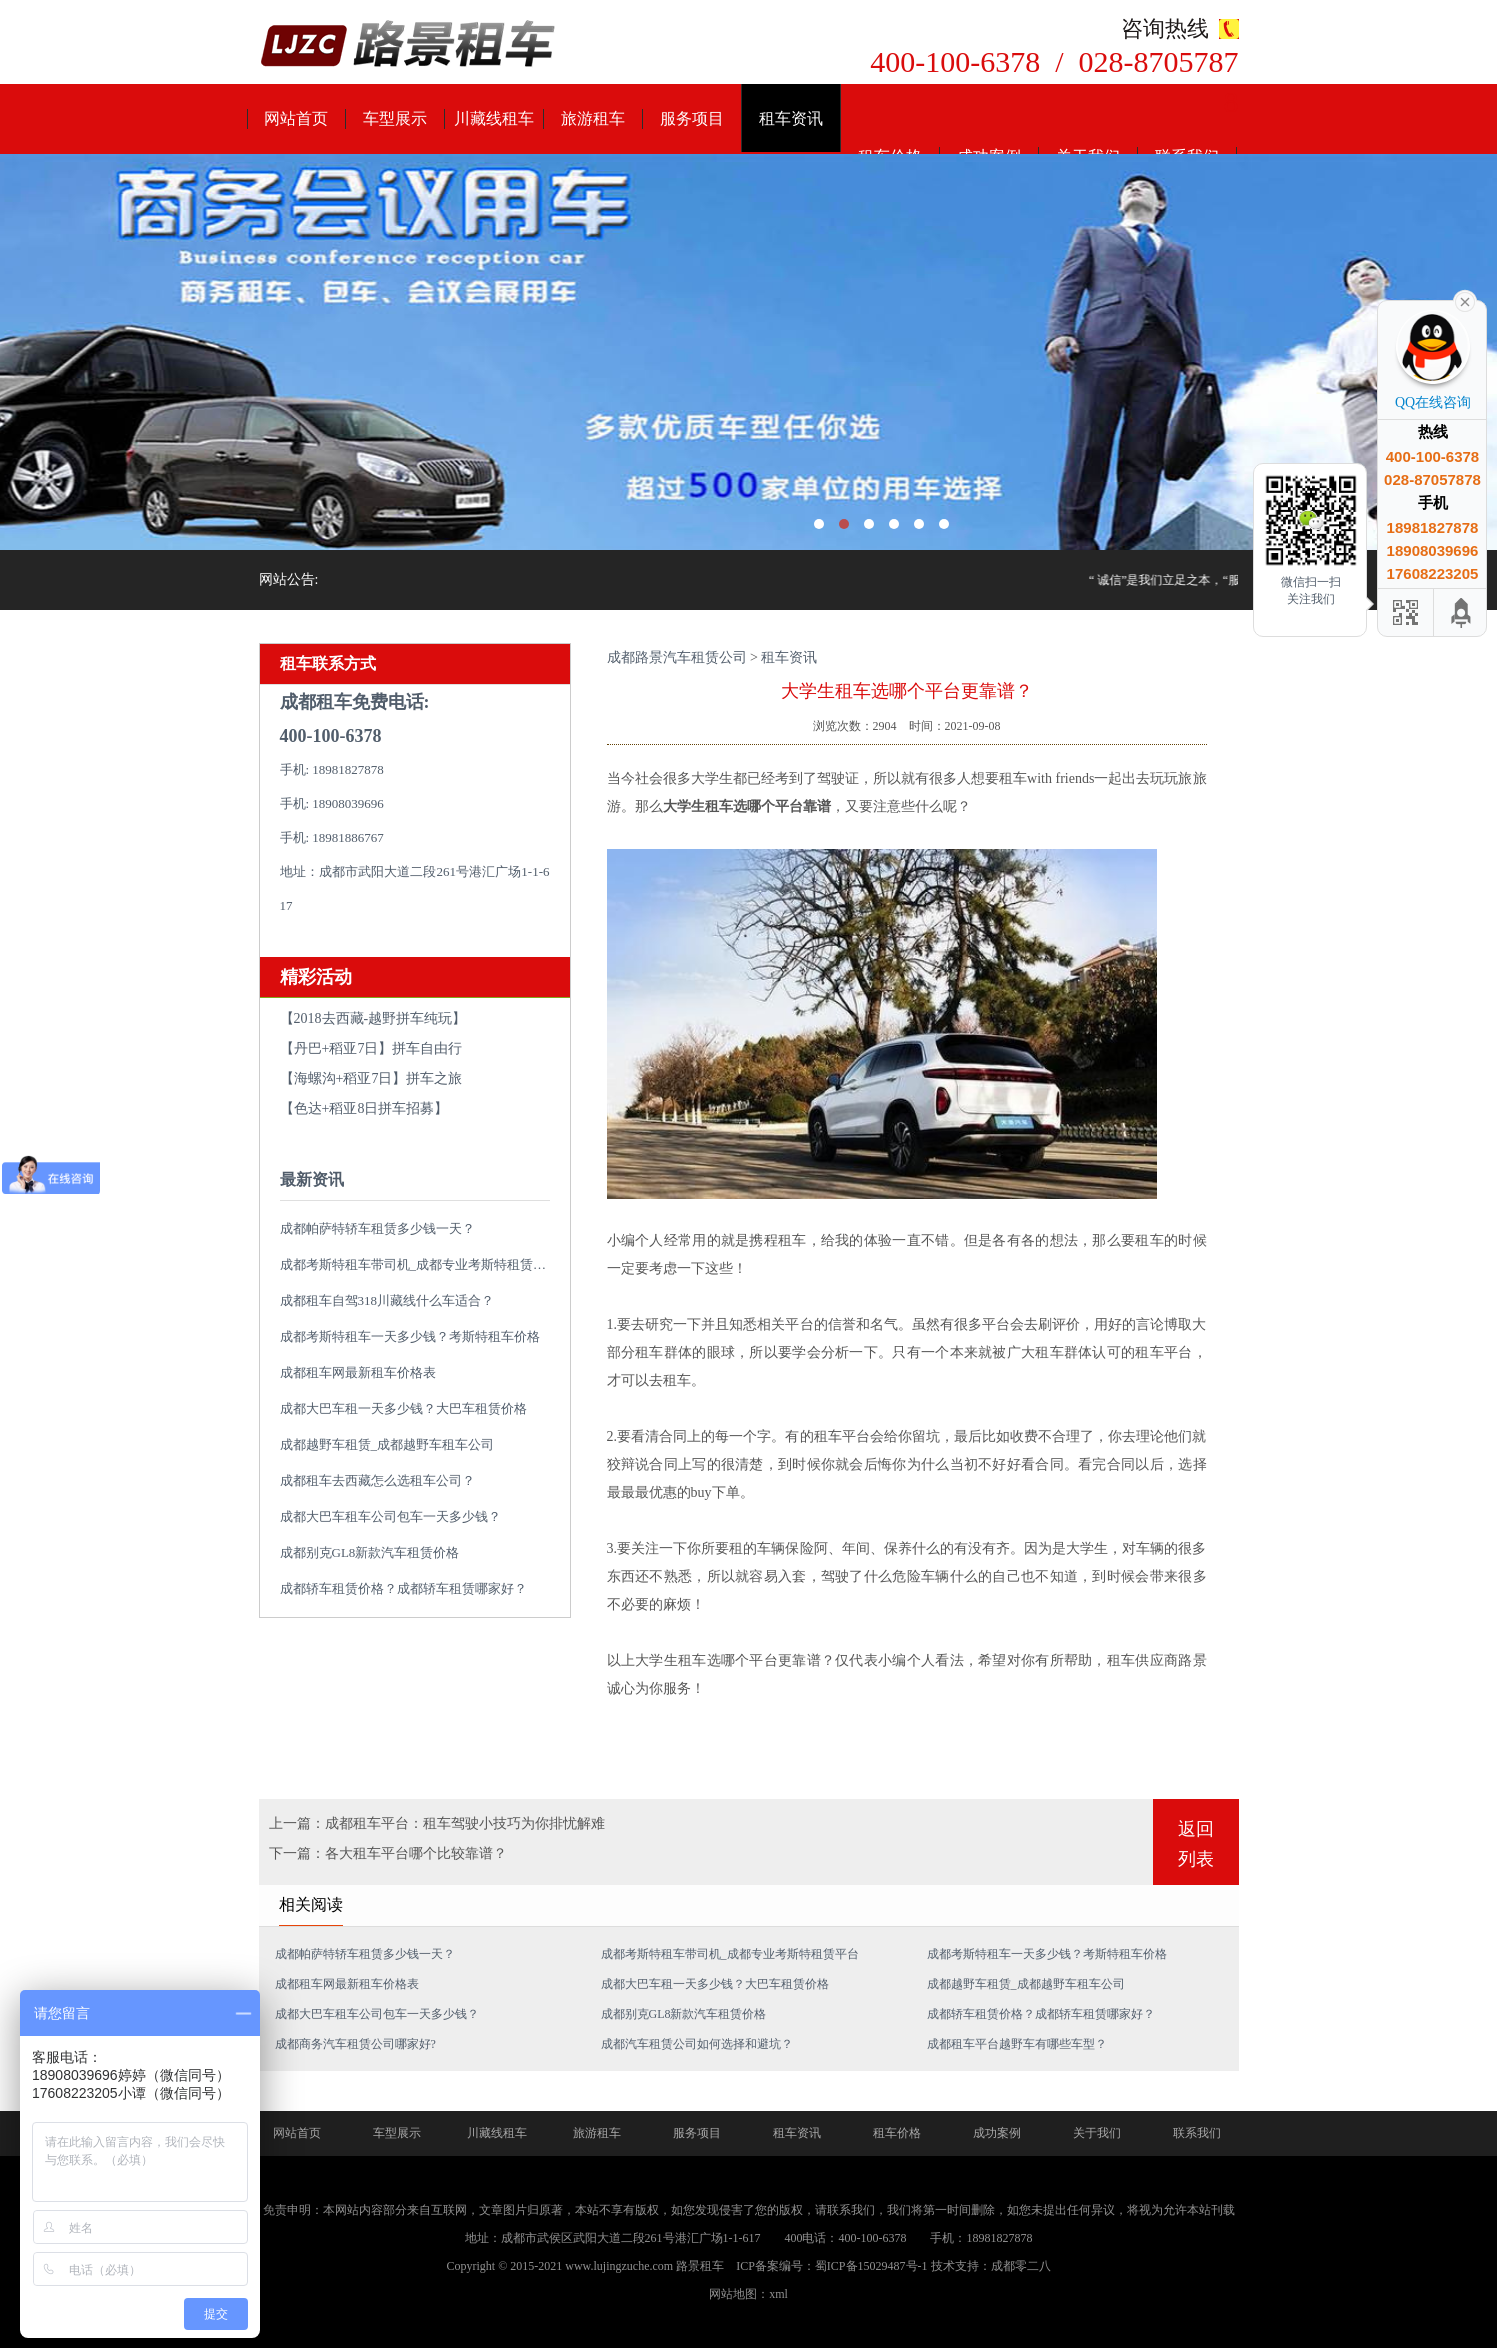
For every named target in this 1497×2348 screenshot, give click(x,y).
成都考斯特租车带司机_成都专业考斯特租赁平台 (420, 1264)
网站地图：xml (748, 2294)
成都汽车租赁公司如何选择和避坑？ (697, 2044)
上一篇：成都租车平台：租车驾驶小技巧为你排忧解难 (437, 1823)
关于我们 (1097, 2133)
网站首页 (296, 118)
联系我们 (1197, 2133)
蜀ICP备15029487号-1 (871, 2266)
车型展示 (395, 118)
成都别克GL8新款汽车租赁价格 (370, 1552)
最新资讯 (312, 1179)
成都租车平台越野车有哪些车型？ (1017, 2044)
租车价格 (897, 2133)
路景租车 (700, 2266)
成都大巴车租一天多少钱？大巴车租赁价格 (403, 1408)
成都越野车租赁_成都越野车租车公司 (387, 1444)
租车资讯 (791, 118)
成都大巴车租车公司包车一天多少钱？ (390, 1516)
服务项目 (692, 118)
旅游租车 (593, 118)
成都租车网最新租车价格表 (358, 1372)
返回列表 (1196, 1844)
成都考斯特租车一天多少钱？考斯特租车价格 (410, 1336)
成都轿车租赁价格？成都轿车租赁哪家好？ (403, 1588)
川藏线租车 (494, 118)
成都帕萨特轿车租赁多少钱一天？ (377, 1228)
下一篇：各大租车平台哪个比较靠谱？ (388, 1853)
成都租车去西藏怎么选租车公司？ (377, 1480)
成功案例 (997, 2133)
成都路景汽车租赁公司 (677, 657)
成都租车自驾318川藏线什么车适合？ (387, 1300)
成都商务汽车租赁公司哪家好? (355, 2044)
